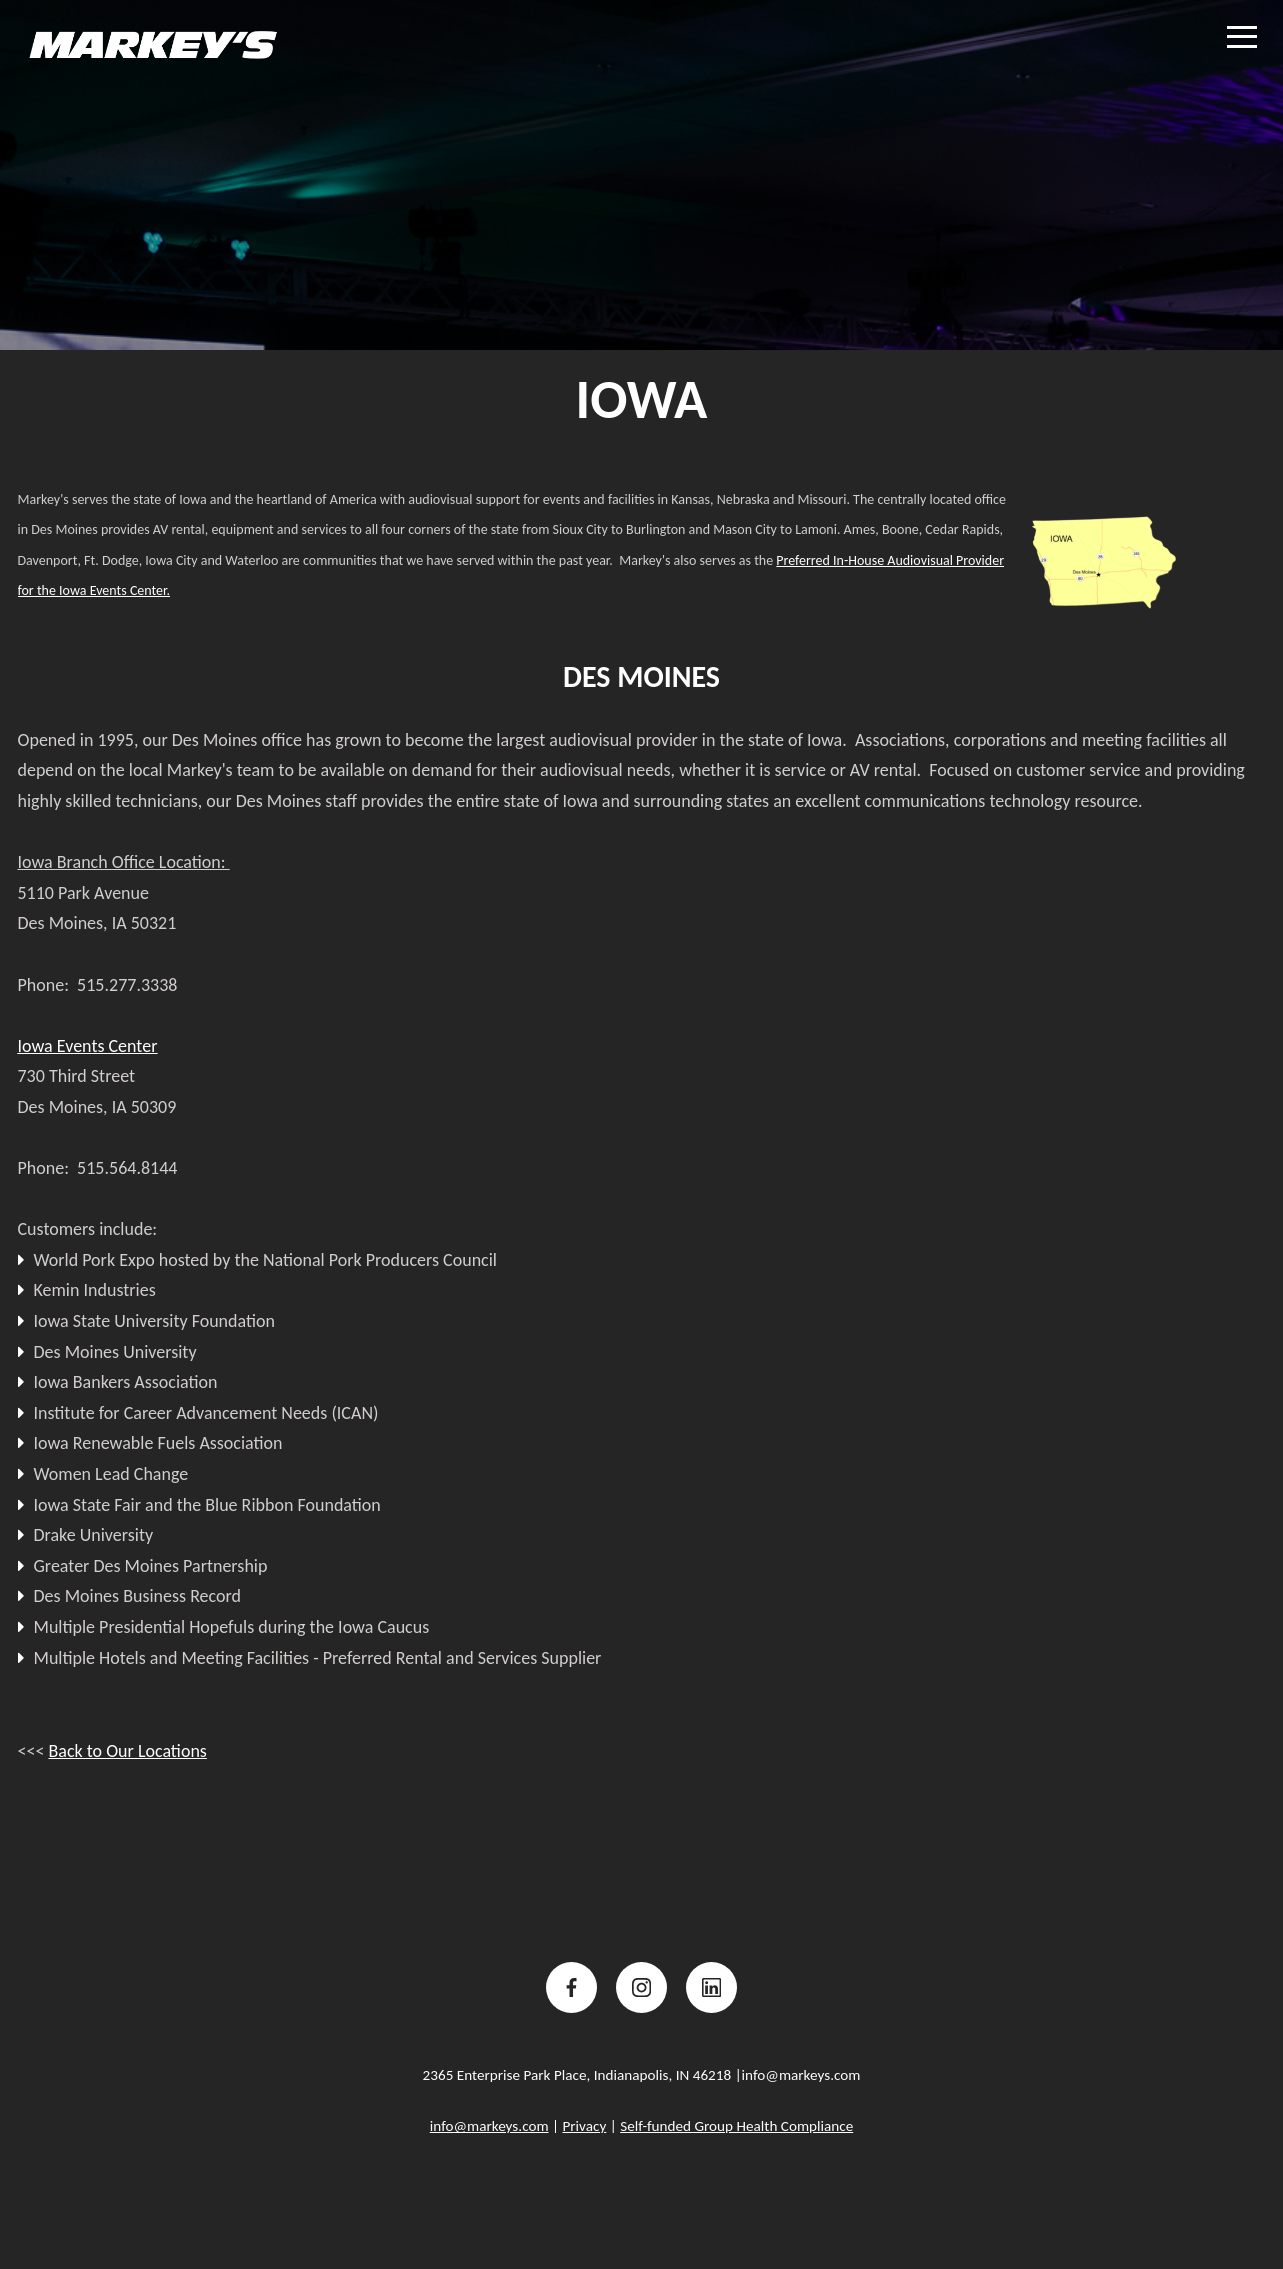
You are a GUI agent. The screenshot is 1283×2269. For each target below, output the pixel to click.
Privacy (584, 2126)
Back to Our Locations (127, 1751)
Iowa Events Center (88, 1046)
